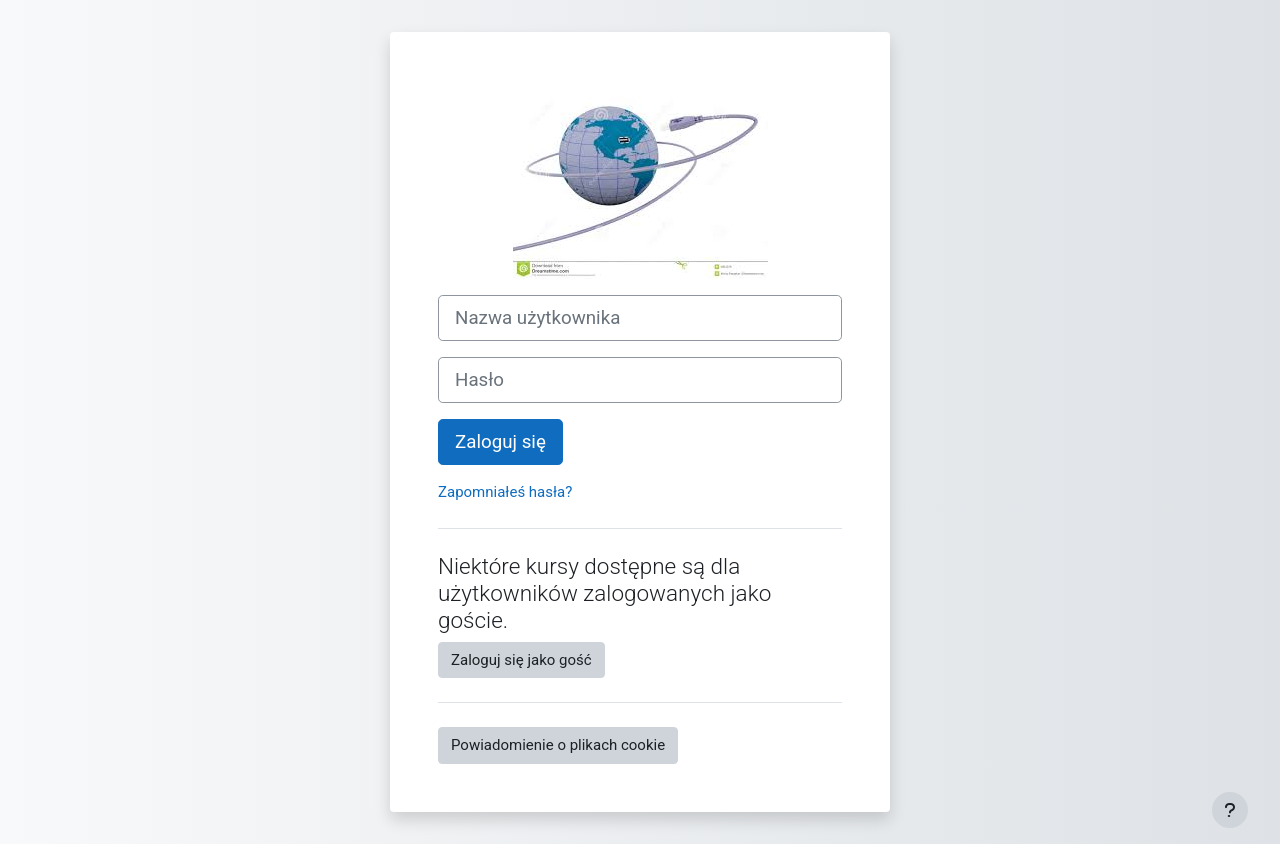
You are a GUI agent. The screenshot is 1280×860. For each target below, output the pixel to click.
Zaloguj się (500, 442)
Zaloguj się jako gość (521, 660)
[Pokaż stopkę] (1230, 810)
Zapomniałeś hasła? (505, 492)
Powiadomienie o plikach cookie (558, 745)
